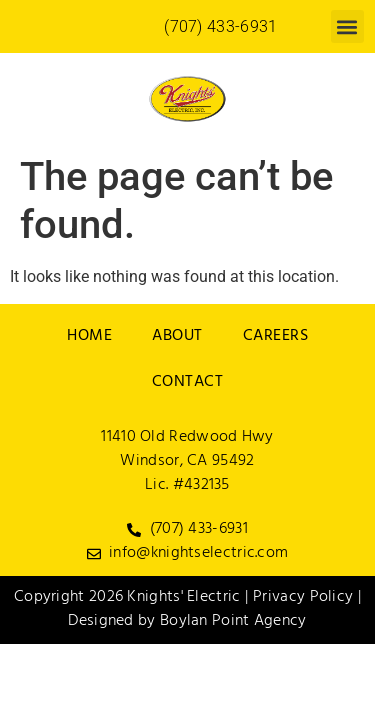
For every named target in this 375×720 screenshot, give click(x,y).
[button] (347, 26)
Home (89, 337)
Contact (188, 383)
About (177, 337)
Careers (276, 337)
